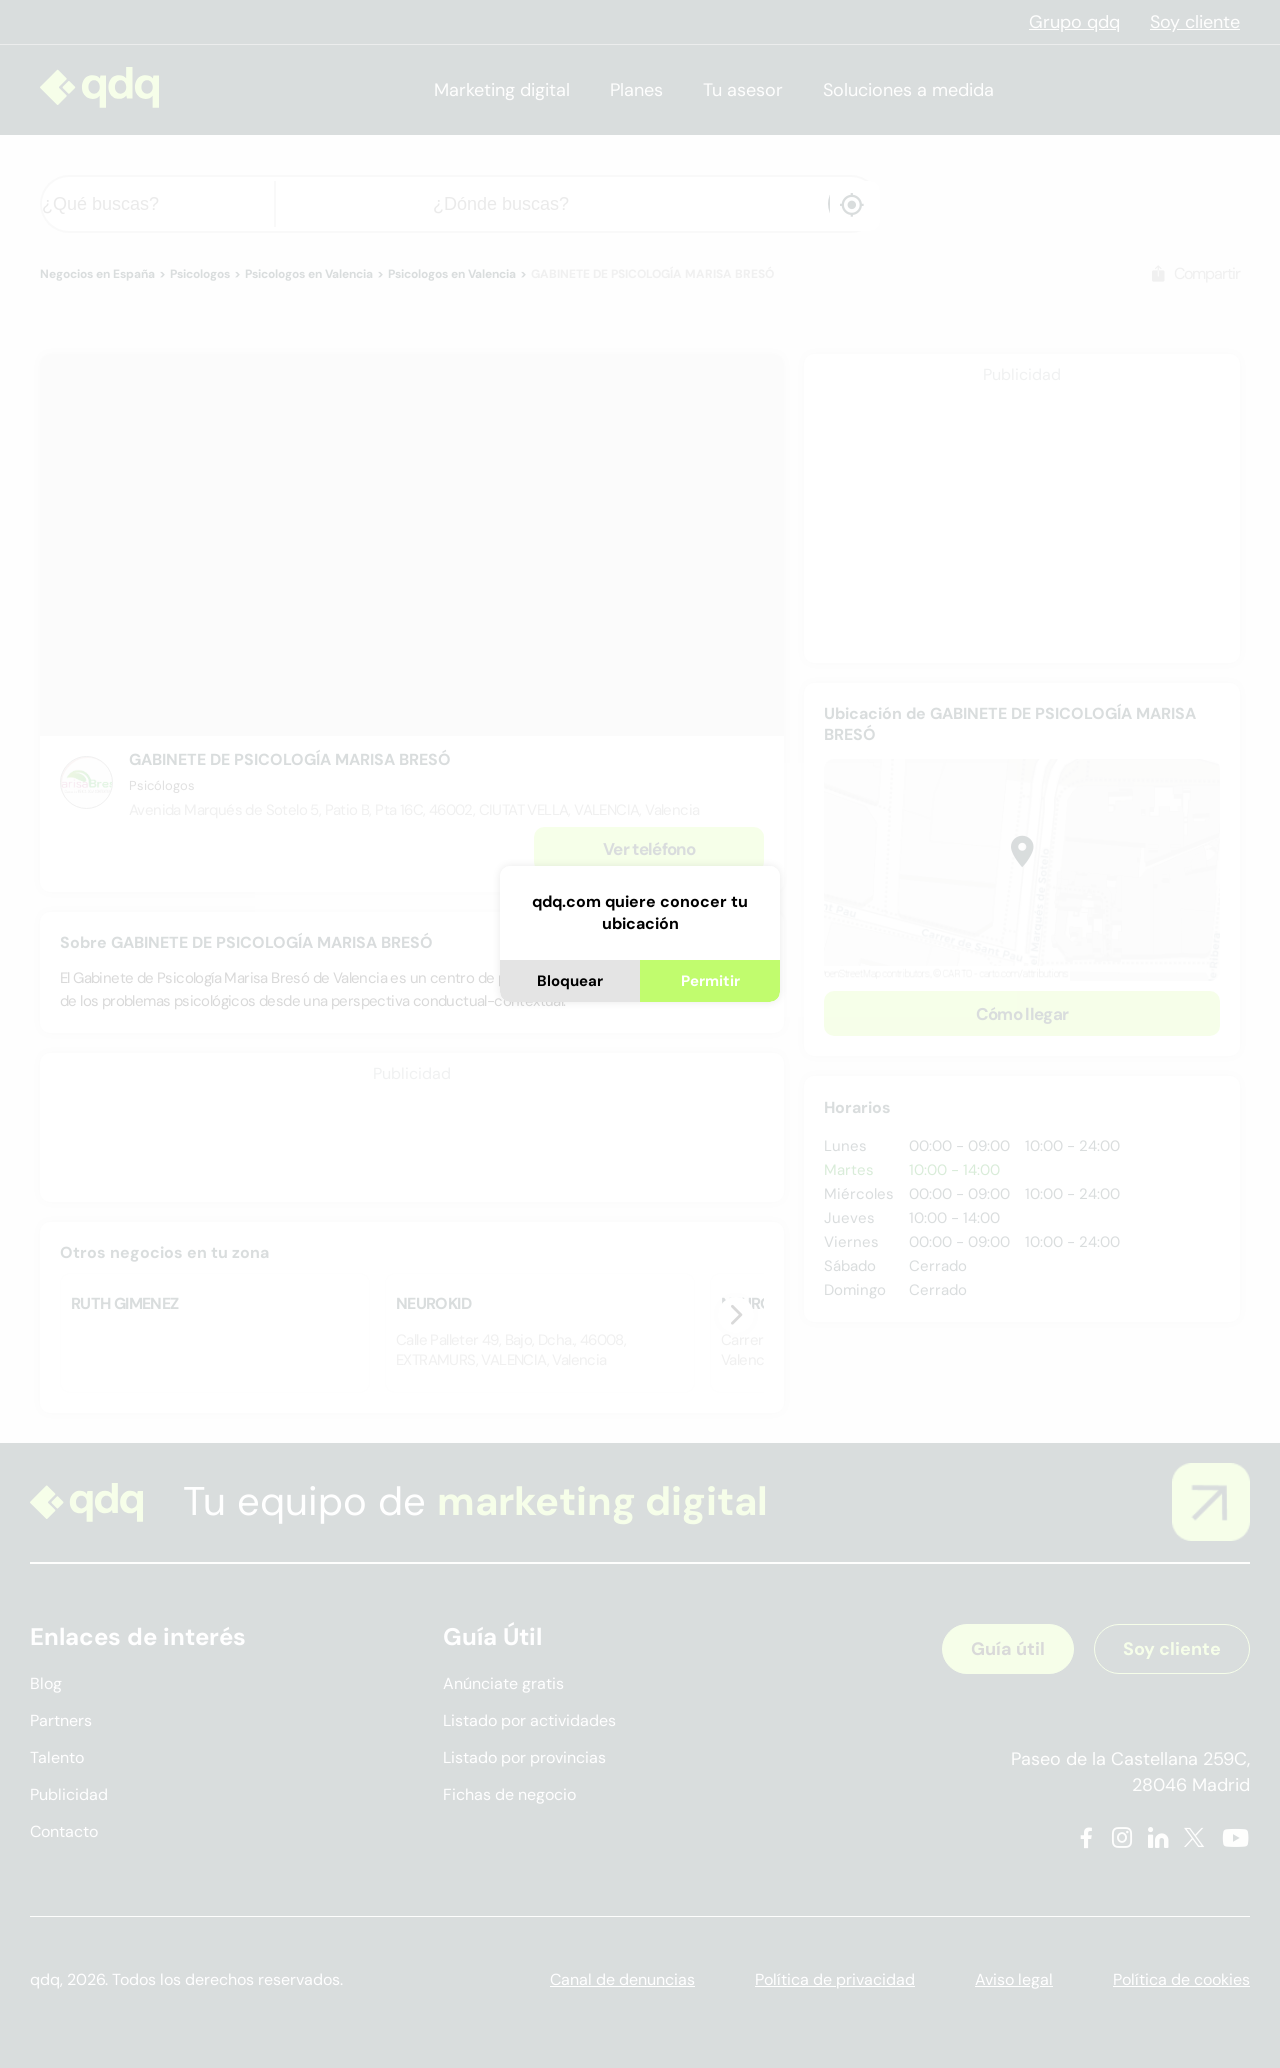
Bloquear (570, 981)
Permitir (710, 981)
